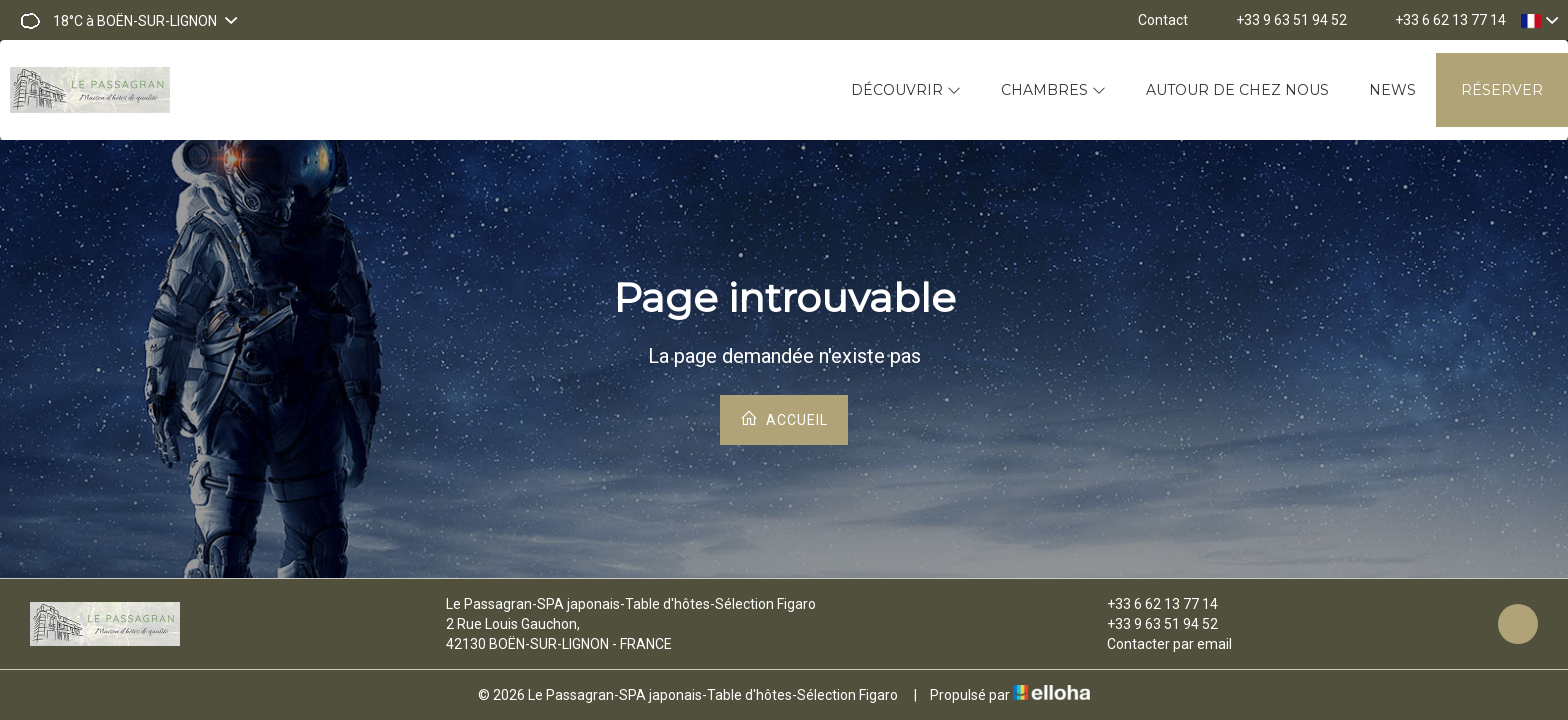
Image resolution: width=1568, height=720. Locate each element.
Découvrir (906, 90)
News (1392, 90)
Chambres (1053, 90)
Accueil (784, 418)
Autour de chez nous (1237, 90)
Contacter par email (1158, 644)
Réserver (1502, 90)
